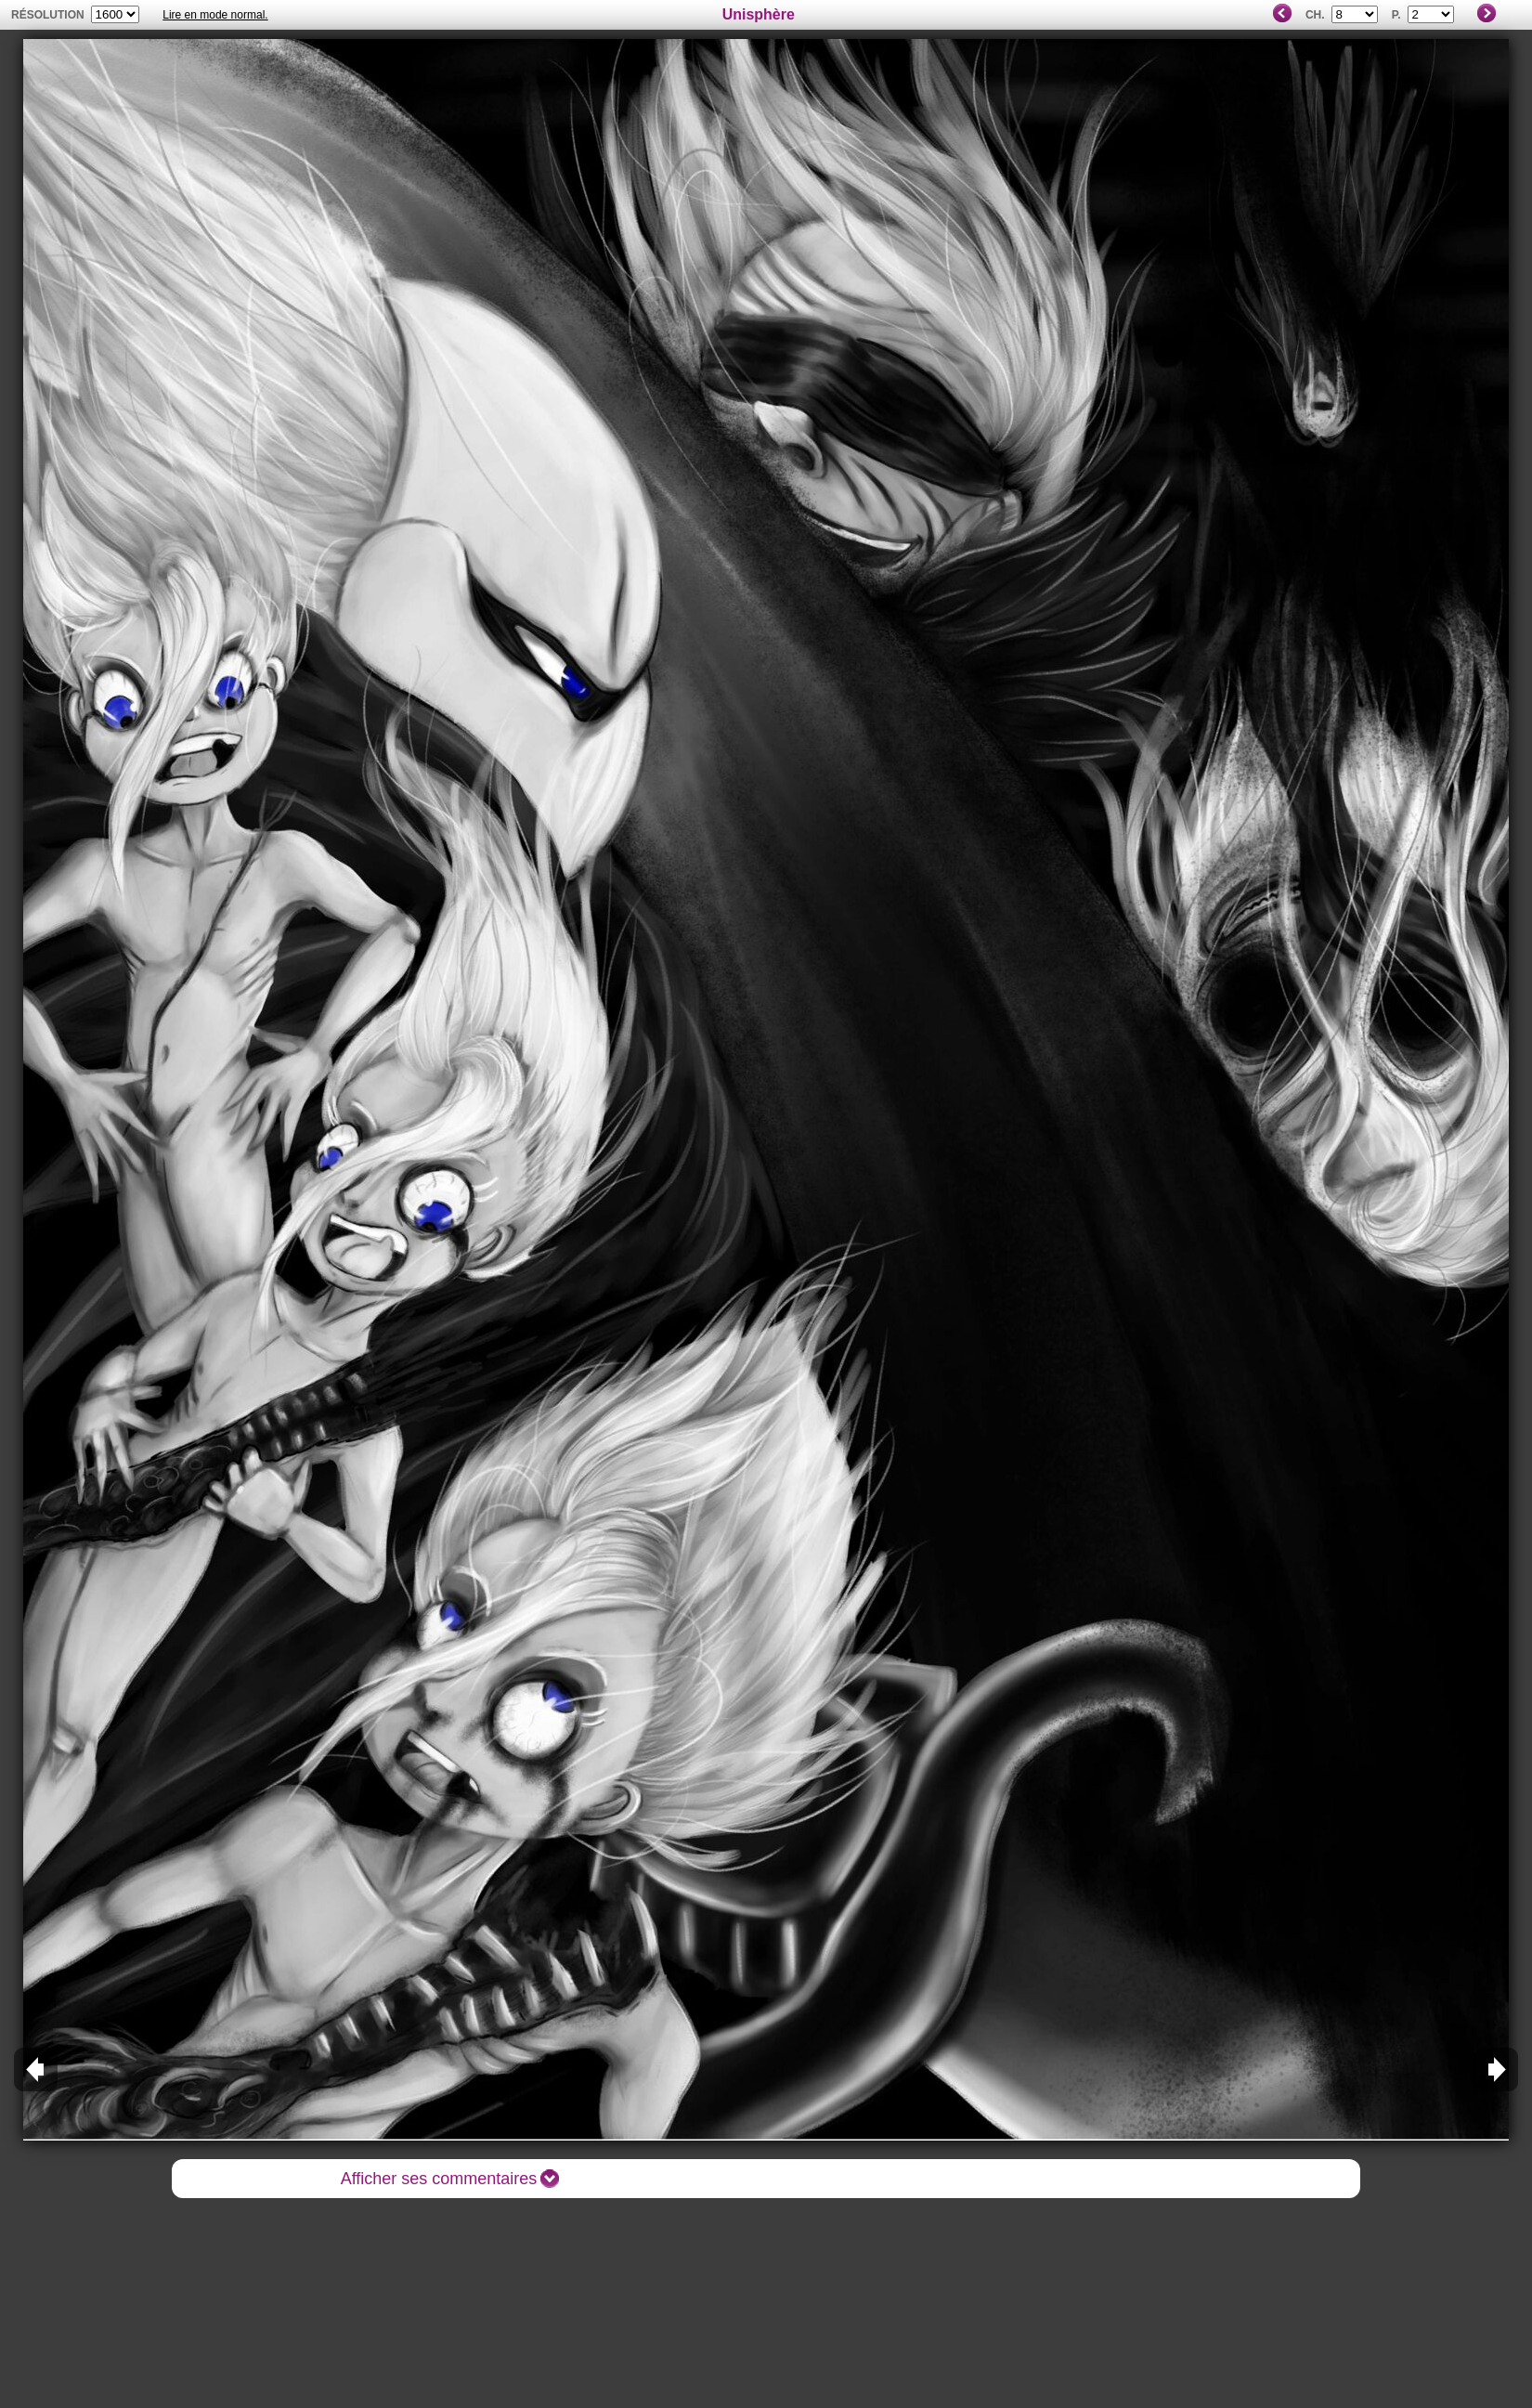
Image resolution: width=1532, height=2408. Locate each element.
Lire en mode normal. (214, 14)
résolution (47, 14)
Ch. (1315, 14)
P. (1396, 14)
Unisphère (758, 14)
